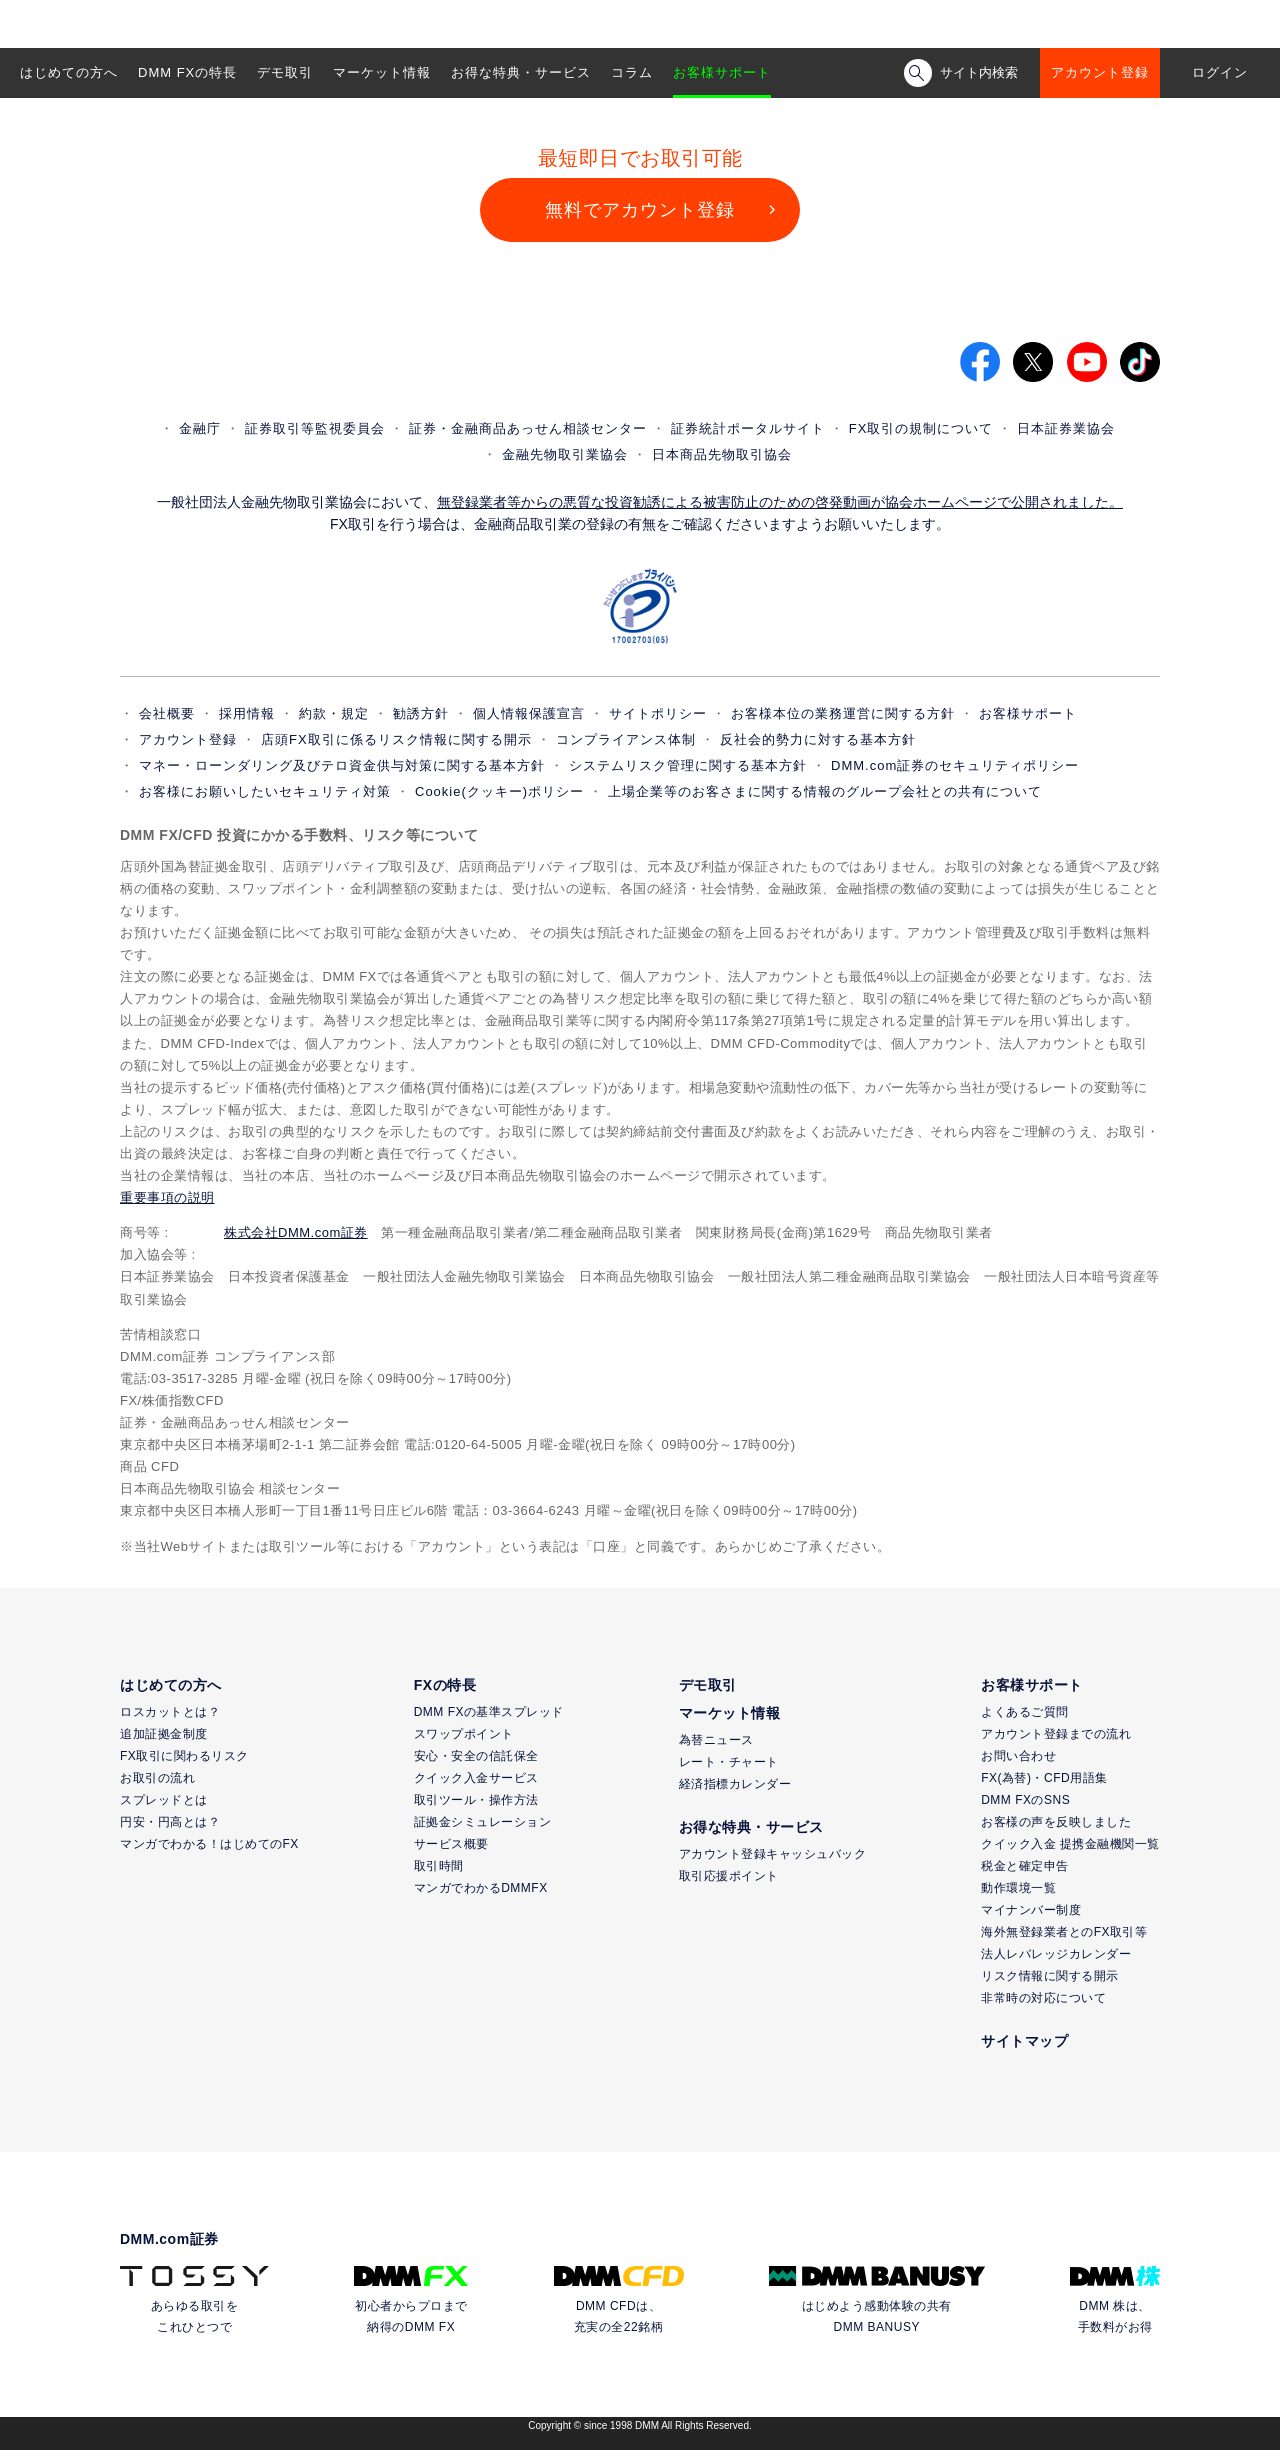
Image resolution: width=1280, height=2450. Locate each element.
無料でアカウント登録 (640, 210)
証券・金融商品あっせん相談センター (528, 428)
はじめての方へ (69, 72)
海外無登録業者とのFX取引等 (1064, 1932)
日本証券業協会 (1066, 428)
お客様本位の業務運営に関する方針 (843, 713)
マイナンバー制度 (1031, 1910)
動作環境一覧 (1018, 1888)
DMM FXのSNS (1025, 1800)
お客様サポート (722, 72)
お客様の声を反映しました (1056, 1822)
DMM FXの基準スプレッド (489, 1712)
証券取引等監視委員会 (315, 428)
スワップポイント (464, 1734)
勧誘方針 (421, 713)
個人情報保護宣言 (529, 713)
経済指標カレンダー (735, 1784)
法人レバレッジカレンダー (1056, 1954)
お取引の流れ (157, 1778)
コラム (632, 72)
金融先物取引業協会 (565, 454)
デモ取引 (285, 72)
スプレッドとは (164, 1800)
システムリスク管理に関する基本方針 (688, 765)
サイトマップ (1024, 2041)
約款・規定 (334, 713)
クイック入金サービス (476, 1778)
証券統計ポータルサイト (748, 428)
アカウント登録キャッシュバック (773, 1854)
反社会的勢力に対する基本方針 (818, 739)
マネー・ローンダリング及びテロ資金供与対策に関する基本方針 (342, 765)
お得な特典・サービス (521, 72)
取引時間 (439, 1866)
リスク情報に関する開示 (1050, 1976)
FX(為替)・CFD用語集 (1044, 1778)
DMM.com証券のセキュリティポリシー (955, 765)
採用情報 (247, 713)
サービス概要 (451, 1844)
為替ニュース (716, 1740)
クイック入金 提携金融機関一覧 (1070, 1844)
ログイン (1220, 72)
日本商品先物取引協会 (722, 454)
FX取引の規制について (921, 428)
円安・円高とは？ (170, 1822)
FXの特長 (445, 1685)
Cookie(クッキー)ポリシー (499, 791)
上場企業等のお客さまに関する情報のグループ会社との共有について (825, 791)
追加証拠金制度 (164, 1734)
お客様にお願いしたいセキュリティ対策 (265, 791)
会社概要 (167, 713)
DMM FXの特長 (187, 72)
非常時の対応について (1043, 1998)
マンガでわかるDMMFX (481, 1888)
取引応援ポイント (729, 1876)
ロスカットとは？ (170, 1712)
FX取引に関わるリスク (184, 1756)
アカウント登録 (1100, 72)
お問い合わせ (1018, 1756)
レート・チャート (729, 1762)
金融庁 (200, 428)
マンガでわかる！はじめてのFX (209, 1844)
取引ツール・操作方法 (476, 1800)
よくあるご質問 (1025, 1712)
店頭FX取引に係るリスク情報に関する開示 (396, 739)
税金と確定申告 (1025, 1866)
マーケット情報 (382, 72)
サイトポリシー (658, 713)
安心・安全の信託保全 (476, 1756)
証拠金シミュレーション (483, 1822)
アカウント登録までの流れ (1056, 1734)
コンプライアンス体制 (626, 739)
